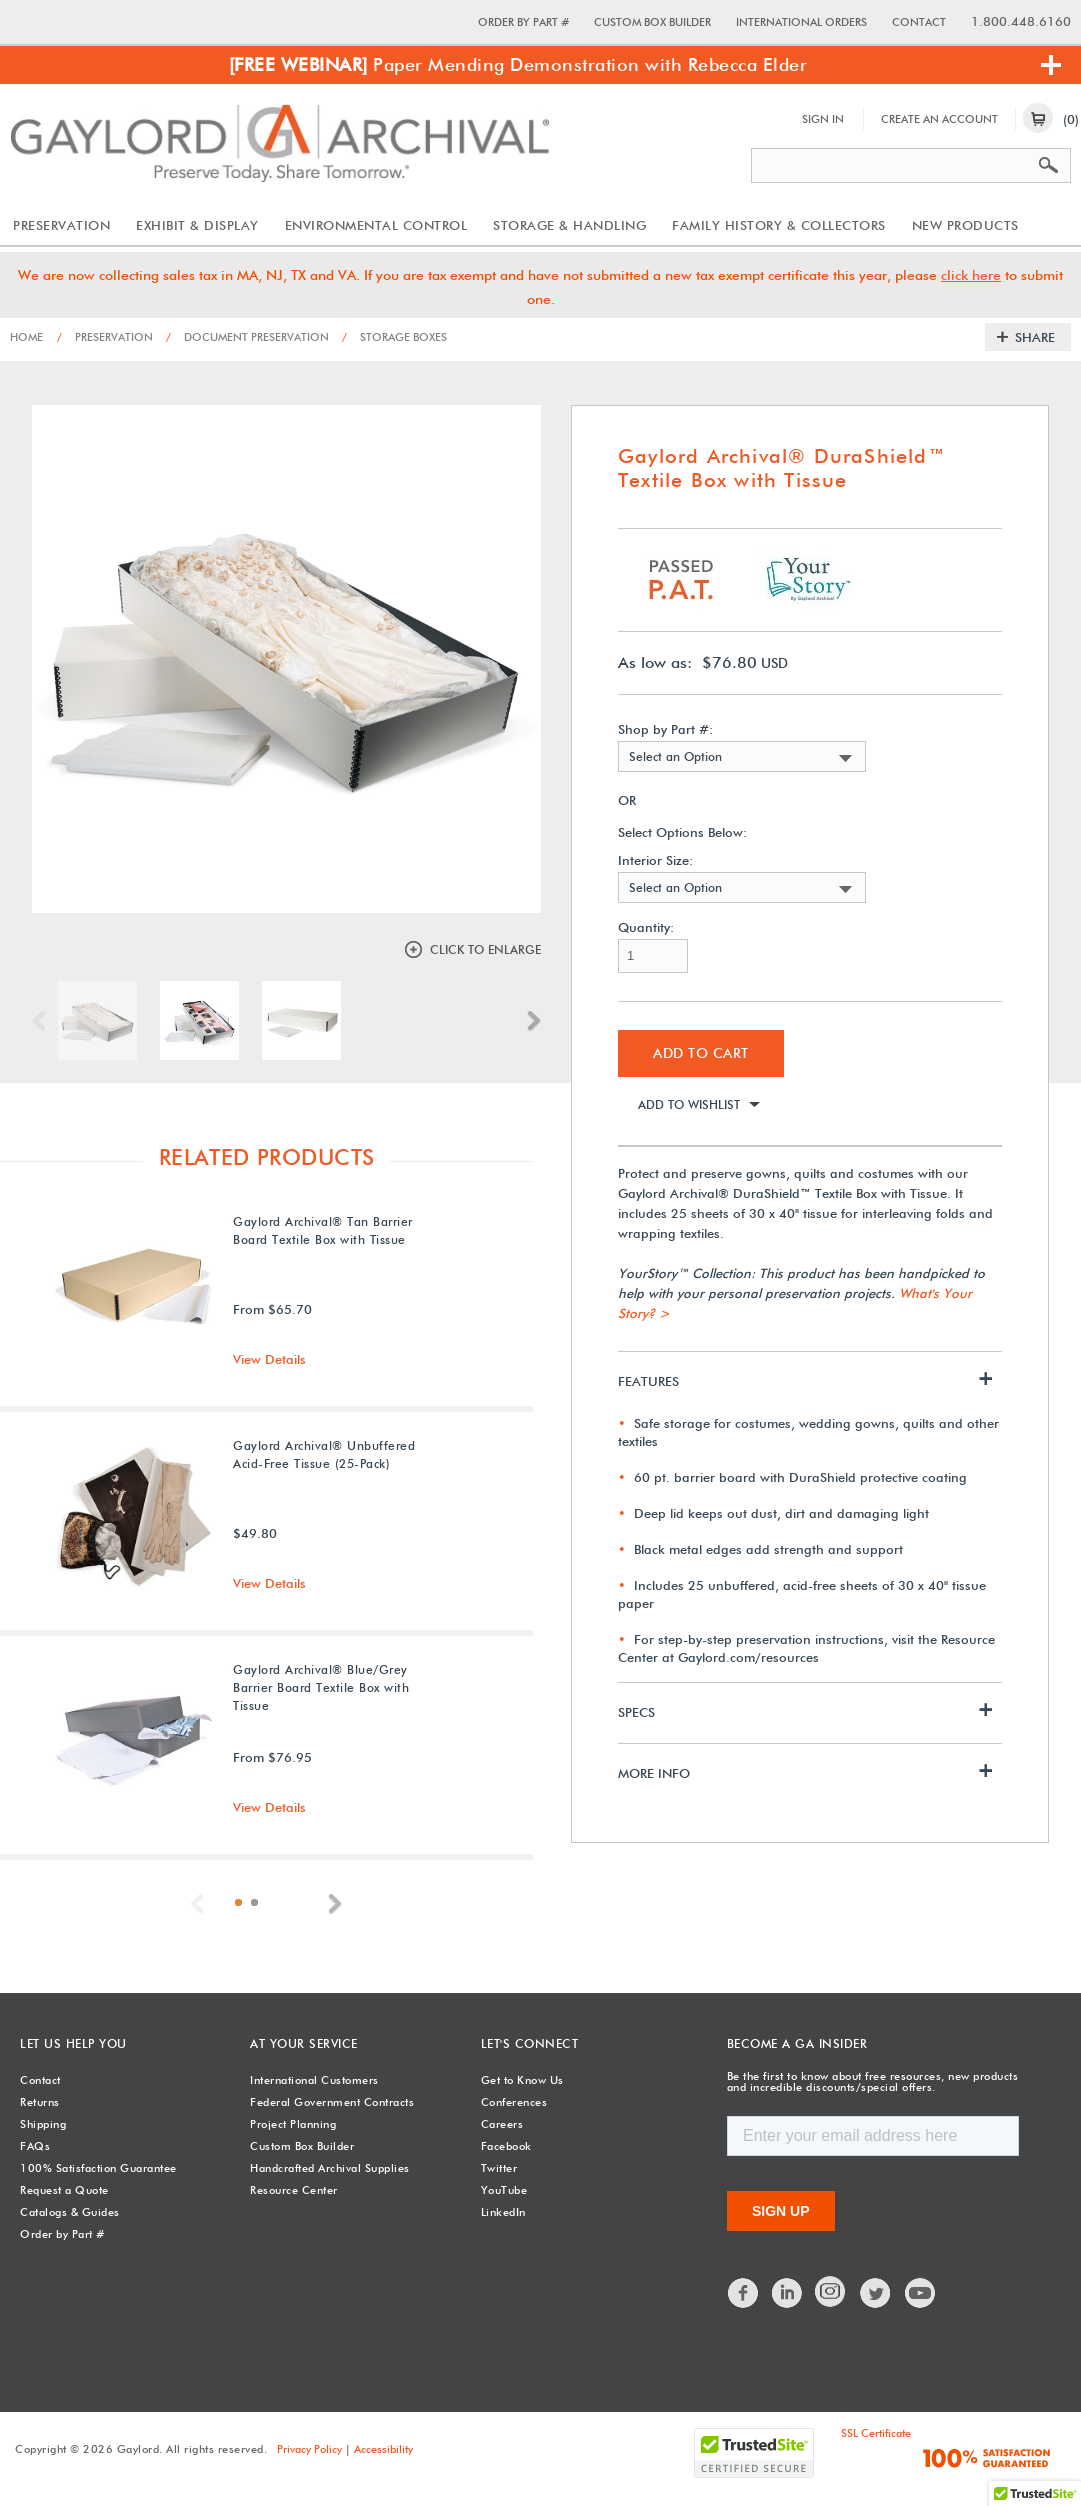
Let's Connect (530, 2043)
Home (26, 337)
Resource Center (294, 2190)
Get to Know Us (522, 2080)
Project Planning (293, 2124)
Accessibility (383, 2449)
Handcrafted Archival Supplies (330, 2168)
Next (529, 1021)
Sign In (823, 119)
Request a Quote (64, 2190)
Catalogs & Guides (70, 2212)
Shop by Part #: (665, 729)
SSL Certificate (876, 2433)
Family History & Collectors (779, 225)
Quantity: (646, 927)
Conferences (514, 2102)
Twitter (499, 2168)
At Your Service (304, 2043)
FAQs (35, 2146)
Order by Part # (523, 22)
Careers (502, 2124)
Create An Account (939, 119)
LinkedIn (503, 2212)
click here (971, 275)
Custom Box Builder (652, 22)
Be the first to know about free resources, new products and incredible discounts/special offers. (873, 2081)
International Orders (801, 22)
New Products (965, 225)
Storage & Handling (569, 225)
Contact (919, 22)
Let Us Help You (73, 2043)
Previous (44, 1021)
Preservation (61, 225)
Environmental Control (376, 225)
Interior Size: (655, 860)
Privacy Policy (309, 2449)
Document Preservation (247, 337)
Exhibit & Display (197, 225)
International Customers (314, 2080)
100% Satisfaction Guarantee (98, 2168)
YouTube (504, 2190)
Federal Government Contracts (332, 2102)
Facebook (506, 2146)
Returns (40, 2102)
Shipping (43, 2124)
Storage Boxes (394, 337)
